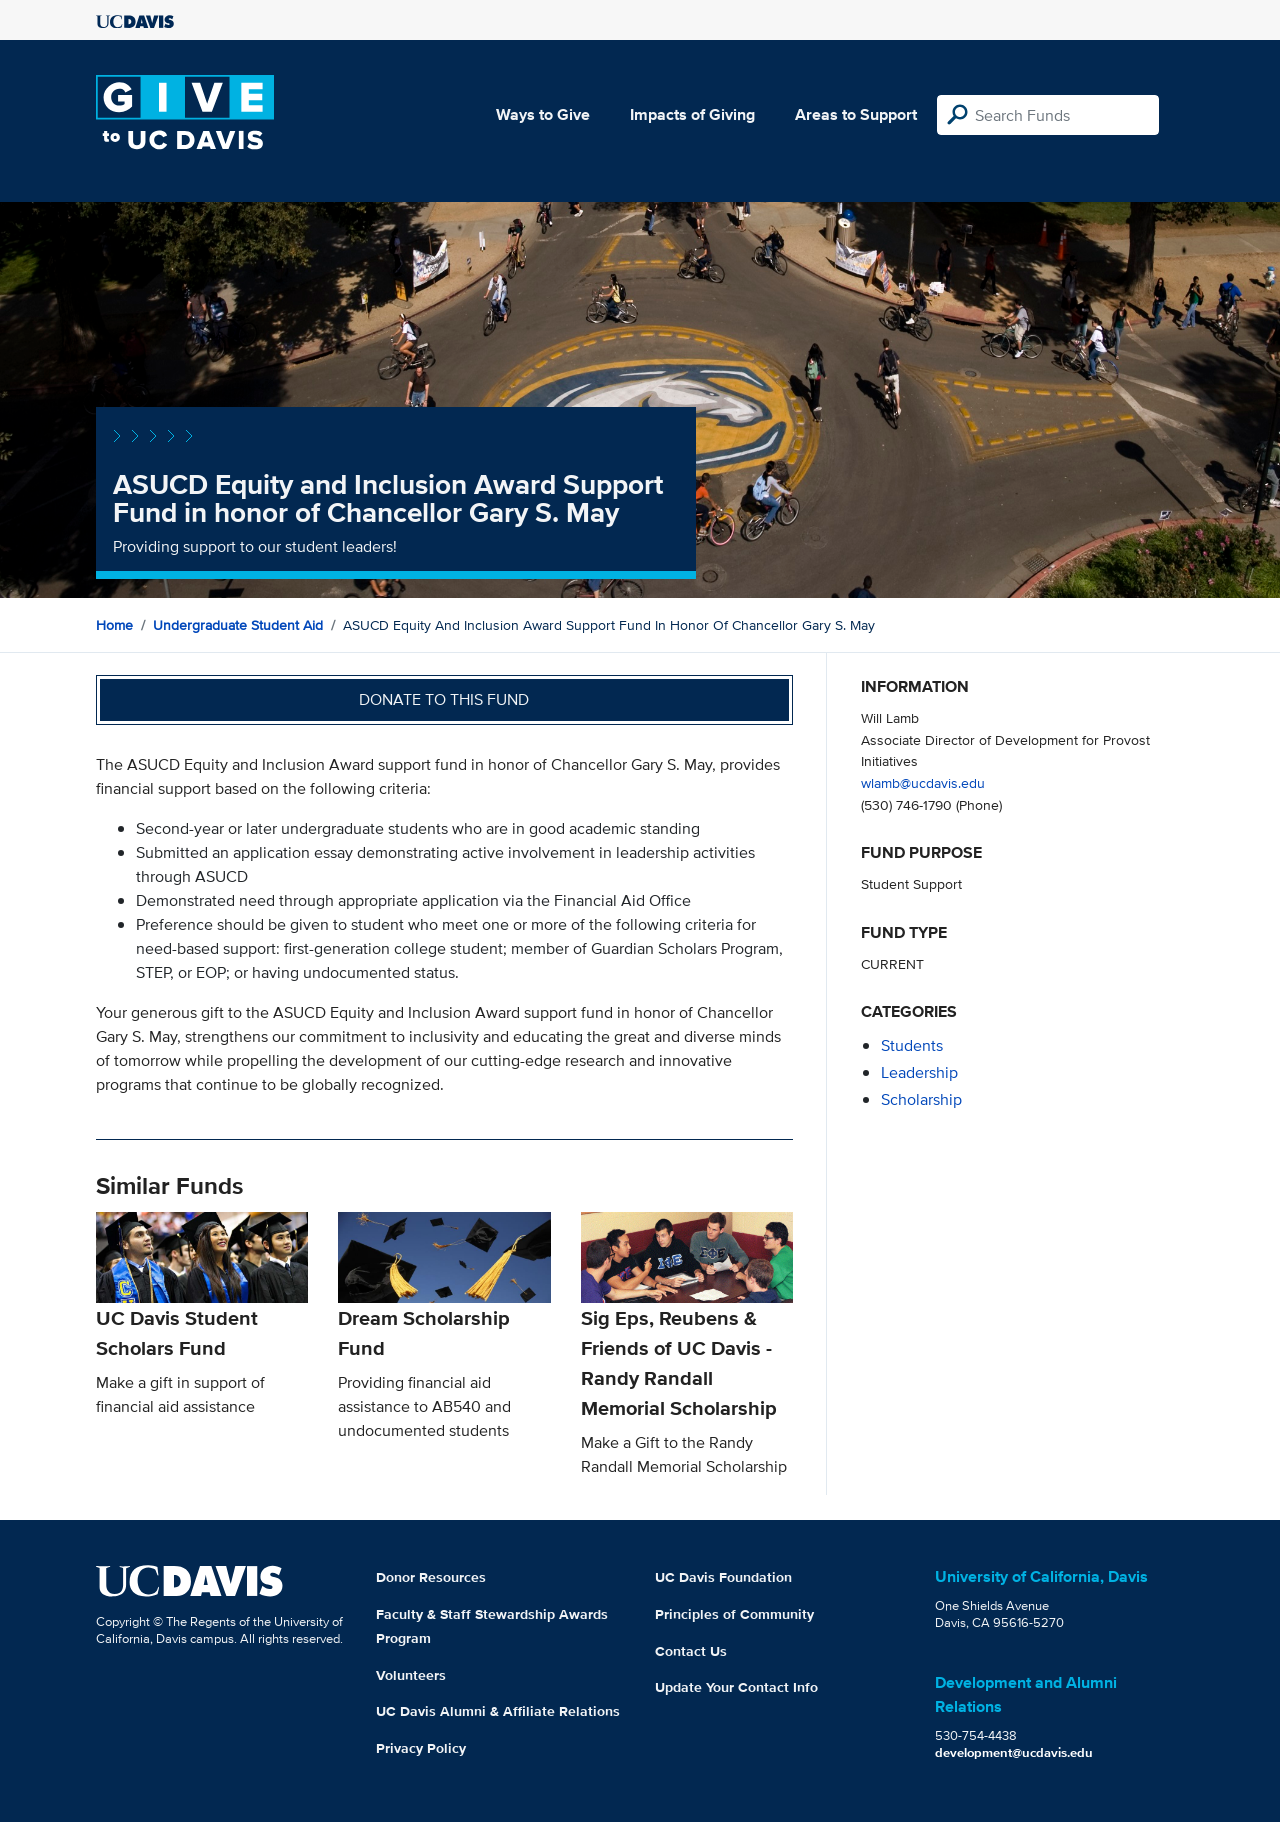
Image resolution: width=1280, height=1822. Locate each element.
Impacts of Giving (692, 114)
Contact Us (691, 1651)
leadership (919, 1072)
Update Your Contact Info (736, 1687)
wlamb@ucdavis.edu (923, 782)
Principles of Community (734, 1614)
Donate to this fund (444, 699)
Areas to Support (856, 114)
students (912, 1045)
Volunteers (411, 1675)
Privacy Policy (421, 1748)
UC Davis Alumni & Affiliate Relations (498, 1711)
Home (114, 625)
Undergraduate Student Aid (238, 625)
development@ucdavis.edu (1014, 1752)
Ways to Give (543, 114)
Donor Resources (431, 1577)
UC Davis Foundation (723, 1577)
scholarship (921, 1099)
